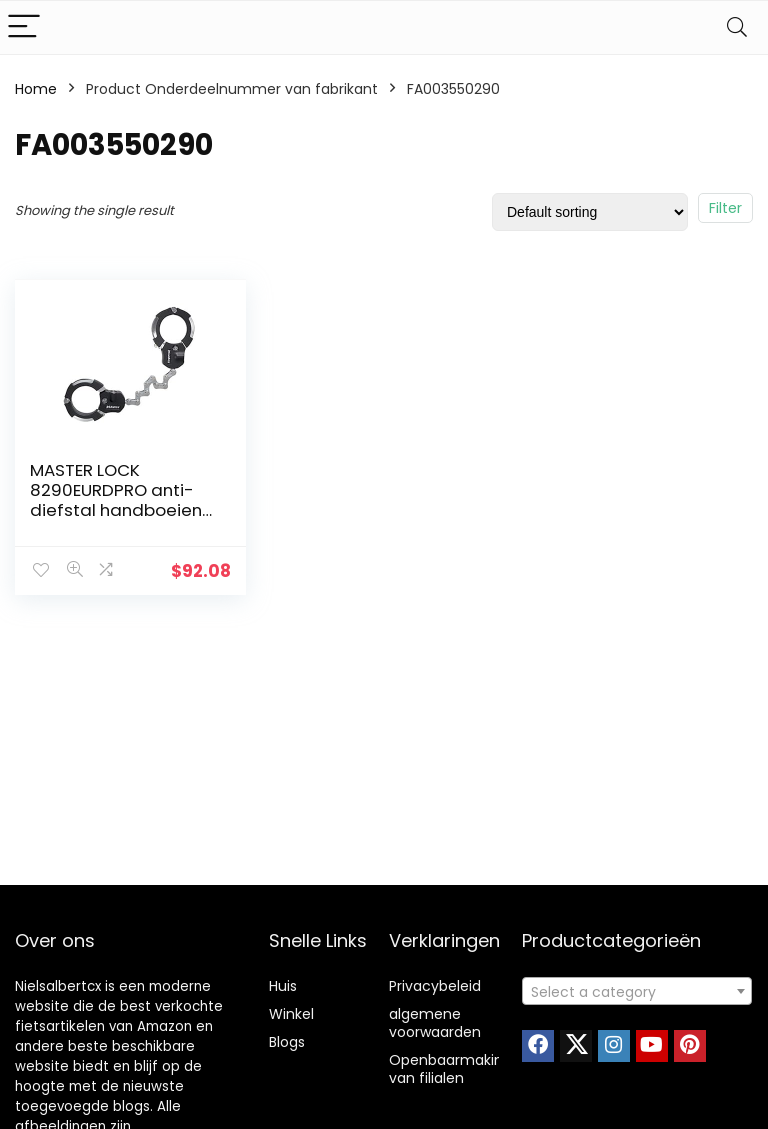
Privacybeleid (435, 986)
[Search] (737, 27)
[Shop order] (590, 212)
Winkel (291, 1014)
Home (36, 89)
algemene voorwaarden (435, 1023)
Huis (283, 986)
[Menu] (24, 27)
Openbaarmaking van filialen (450, 1069)
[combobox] (637, 991)
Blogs (287, 1042)
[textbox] (637, 992)
